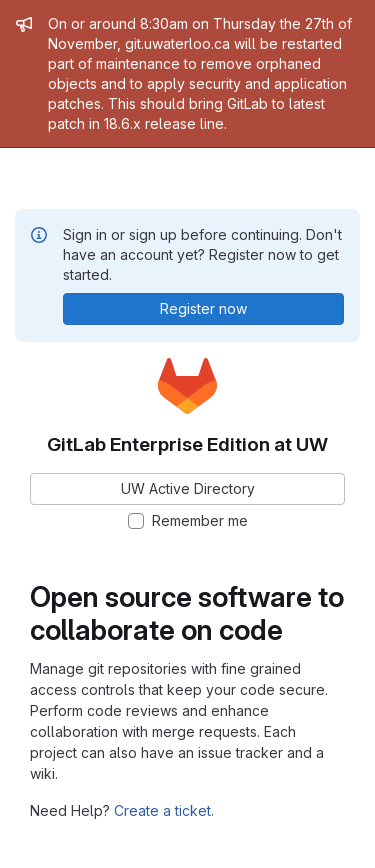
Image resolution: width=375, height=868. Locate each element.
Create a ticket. (164, 810)
